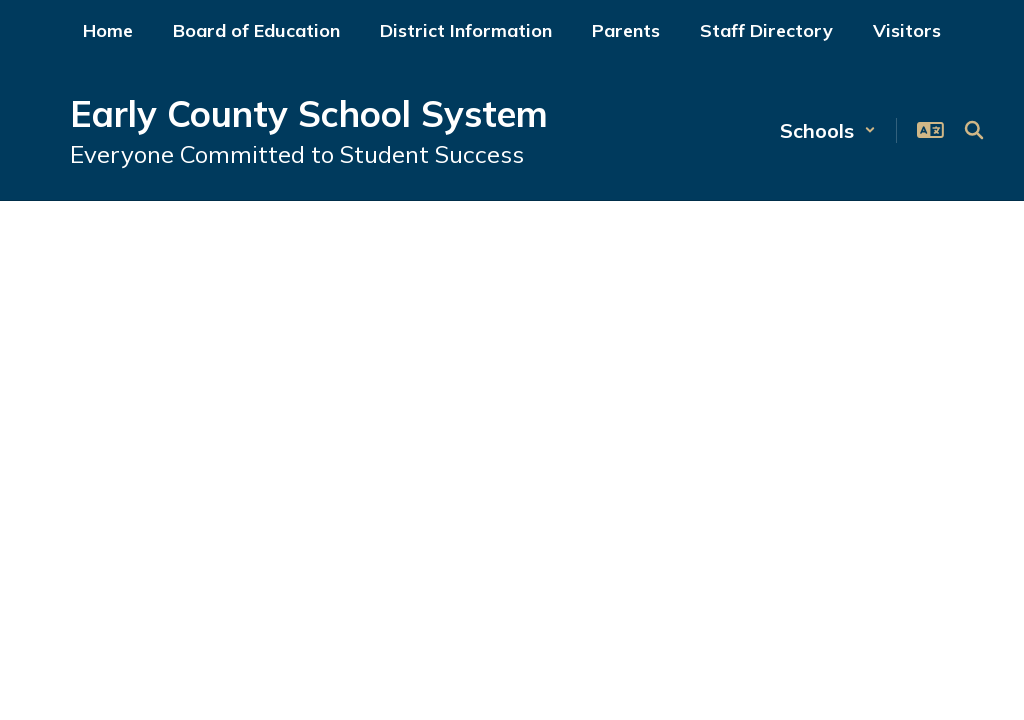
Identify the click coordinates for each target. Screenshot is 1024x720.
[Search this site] (974, 130)
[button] (828, 130)
